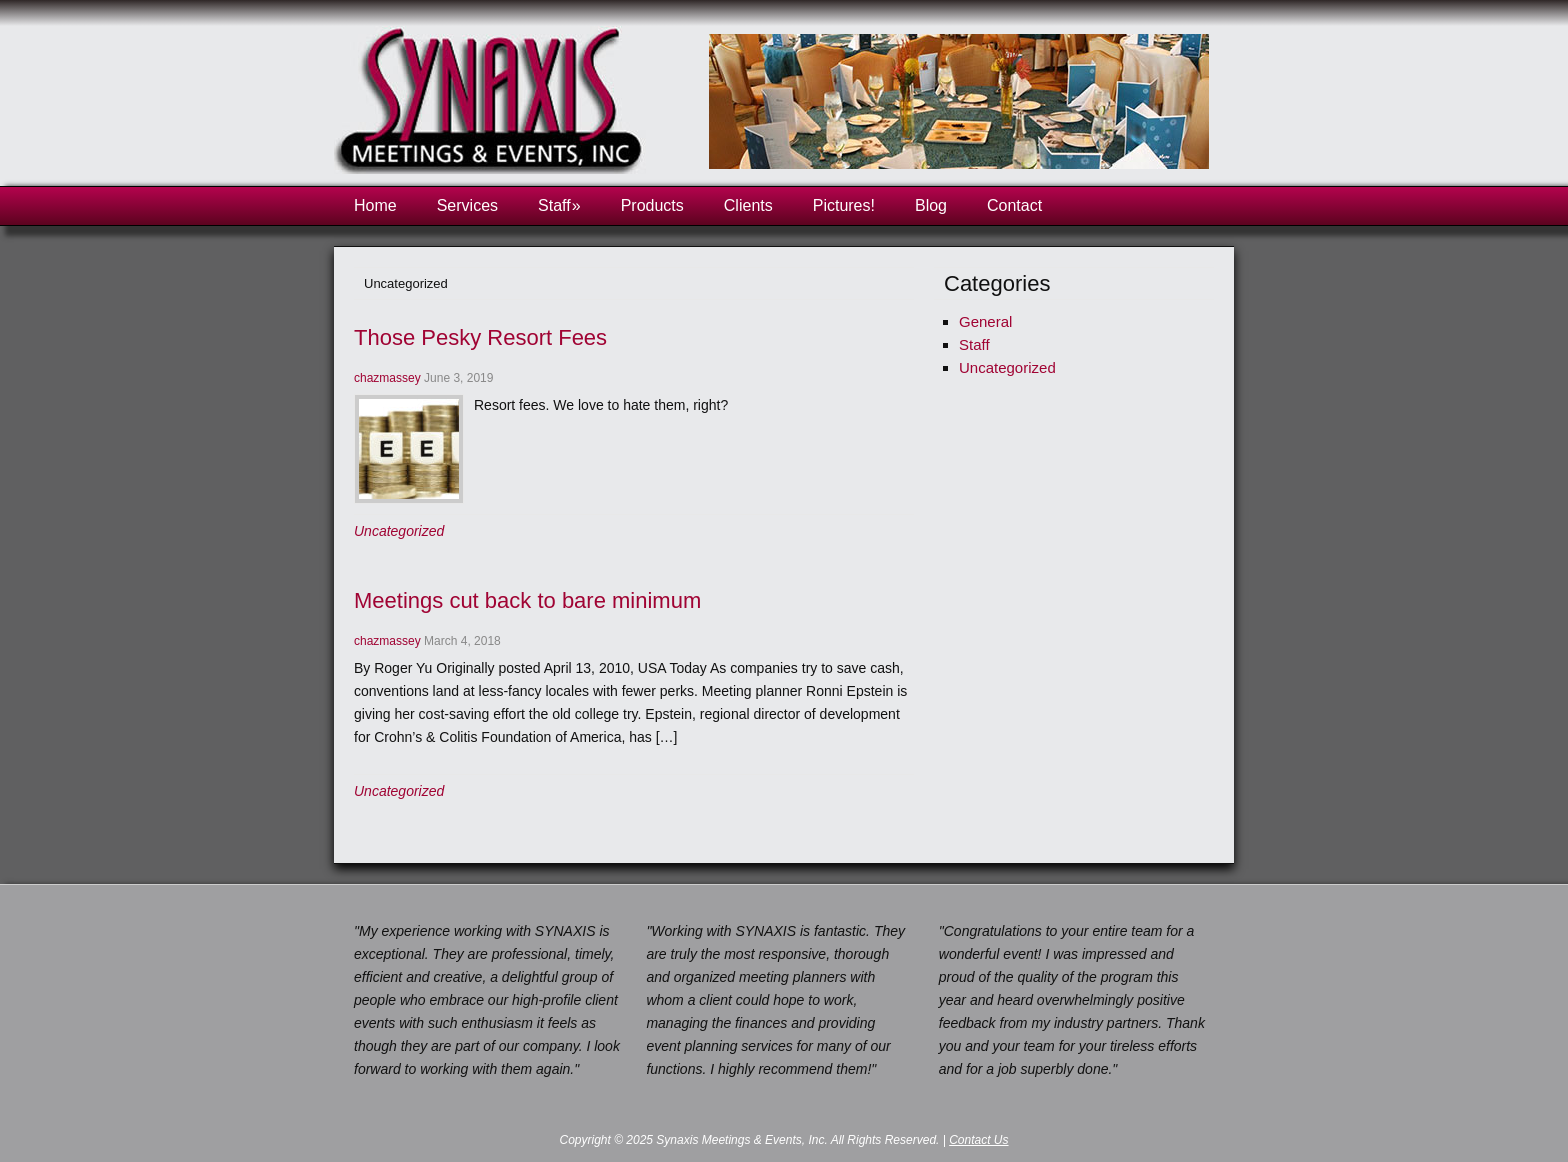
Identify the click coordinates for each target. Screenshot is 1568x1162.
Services (467, 205)
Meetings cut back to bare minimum (527, 600)
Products (652, 205)
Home (375, 205)
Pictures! (844, 205)
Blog (931, 205)
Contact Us (978, 1140)
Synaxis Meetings (494, 106)
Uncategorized (399, 531)
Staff (559, 205)
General (985, 321)
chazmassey (387, 378)
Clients (748, 205)
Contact (1014, 205)
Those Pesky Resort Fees (480, 337)
